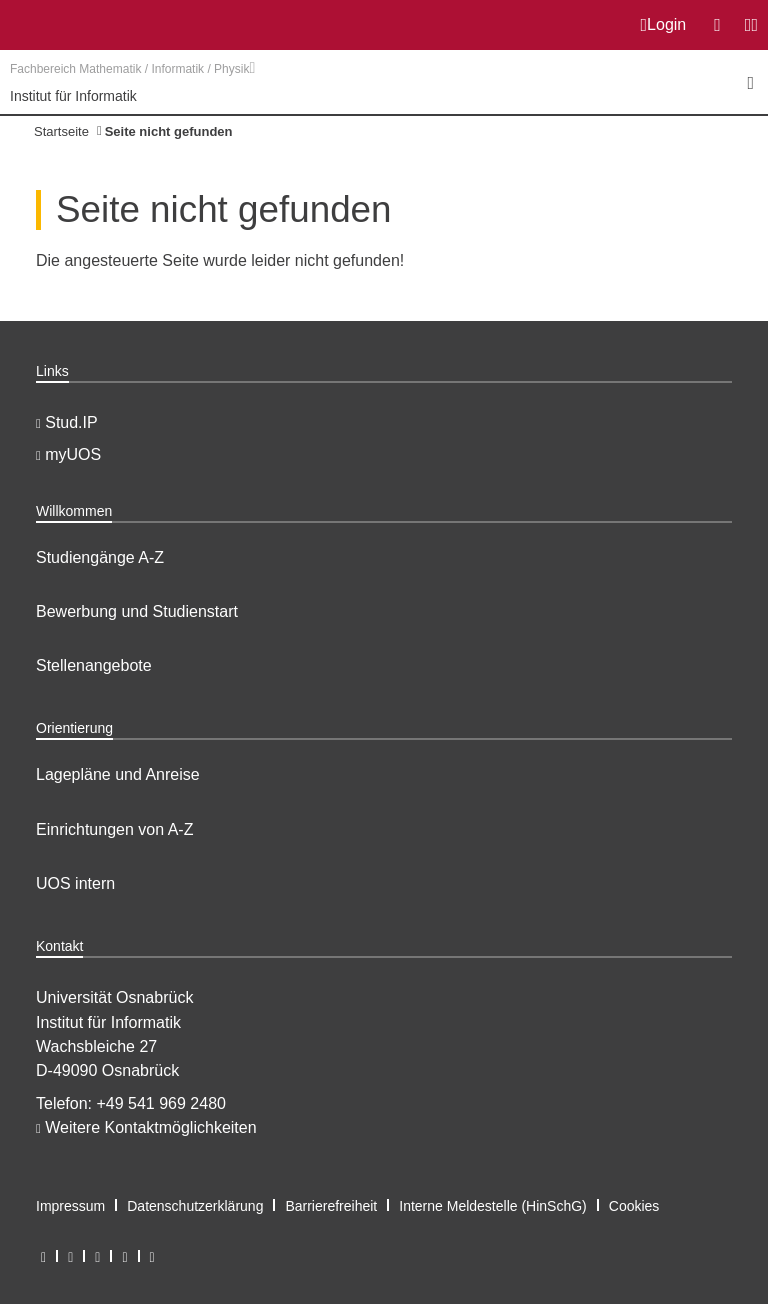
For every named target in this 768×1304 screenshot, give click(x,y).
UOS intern (75, 883)
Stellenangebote (94, 665)
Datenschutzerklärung (195, 1206)
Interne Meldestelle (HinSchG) (493, 1206)
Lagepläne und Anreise (118, 774)
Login (664, 25)
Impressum (70, 1206)
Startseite (61, 131)
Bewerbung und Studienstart (137, 611)
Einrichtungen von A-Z (114, 829)
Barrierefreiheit (331, 1206)
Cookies (634, 1206)
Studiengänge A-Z (100, 557)
